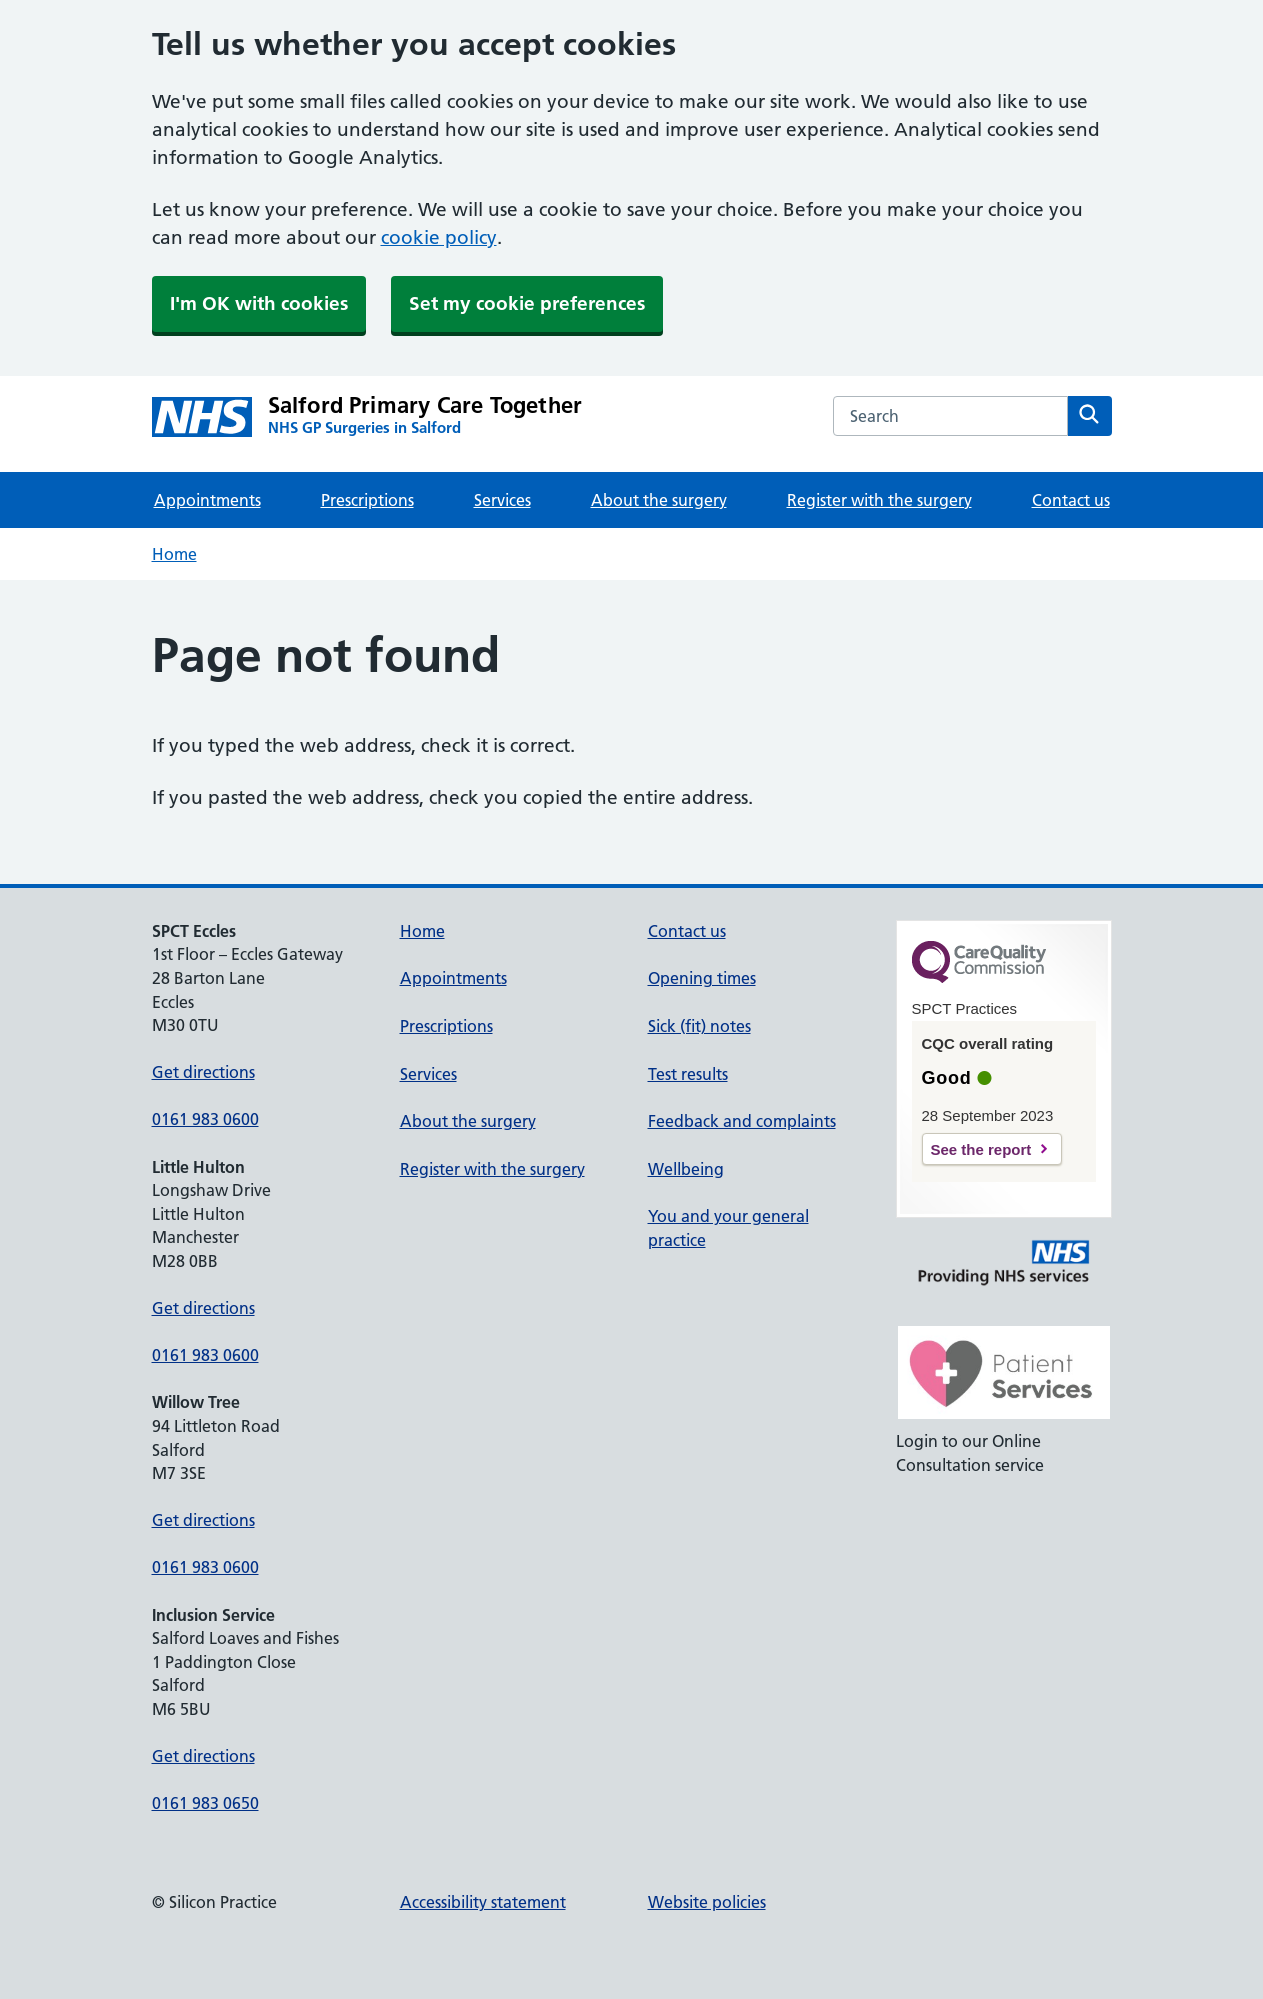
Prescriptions (367, 500)
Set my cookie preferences (527, 303)
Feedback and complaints (742, 1121)
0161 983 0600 (205, 1119)
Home (174, 554)
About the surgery (659, 500)
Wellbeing (686, 1169)
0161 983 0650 (205, 1803)
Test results (688, 1074)
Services (502, 500)
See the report (981, 1149)
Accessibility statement (483, 1902)
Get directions (203, 1072)
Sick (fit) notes (699, 1026)
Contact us (1071, 500)
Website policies (707, 1902)
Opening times (702, 978)
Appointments (207, 500)
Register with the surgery (879, 500)
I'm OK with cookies (259, 303)
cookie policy (439, 237)
